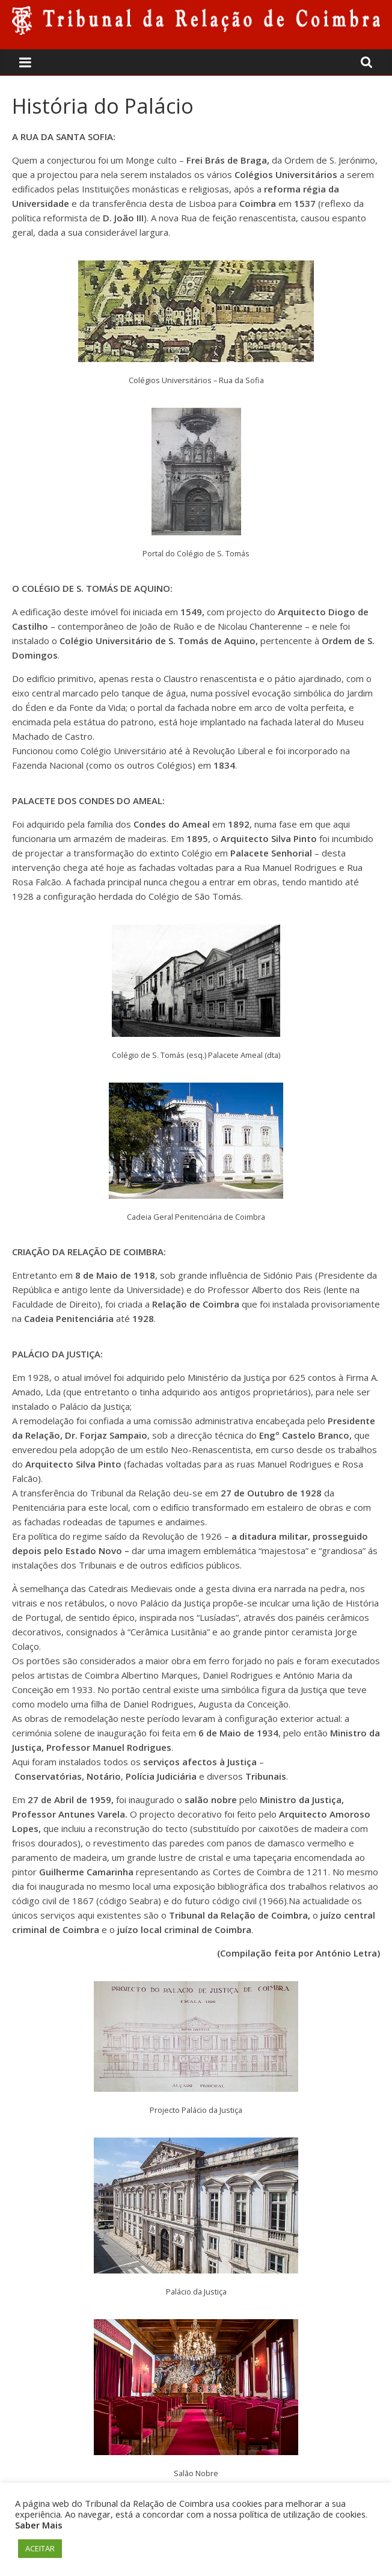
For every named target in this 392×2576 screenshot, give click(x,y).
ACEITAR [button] (40, 2548)
